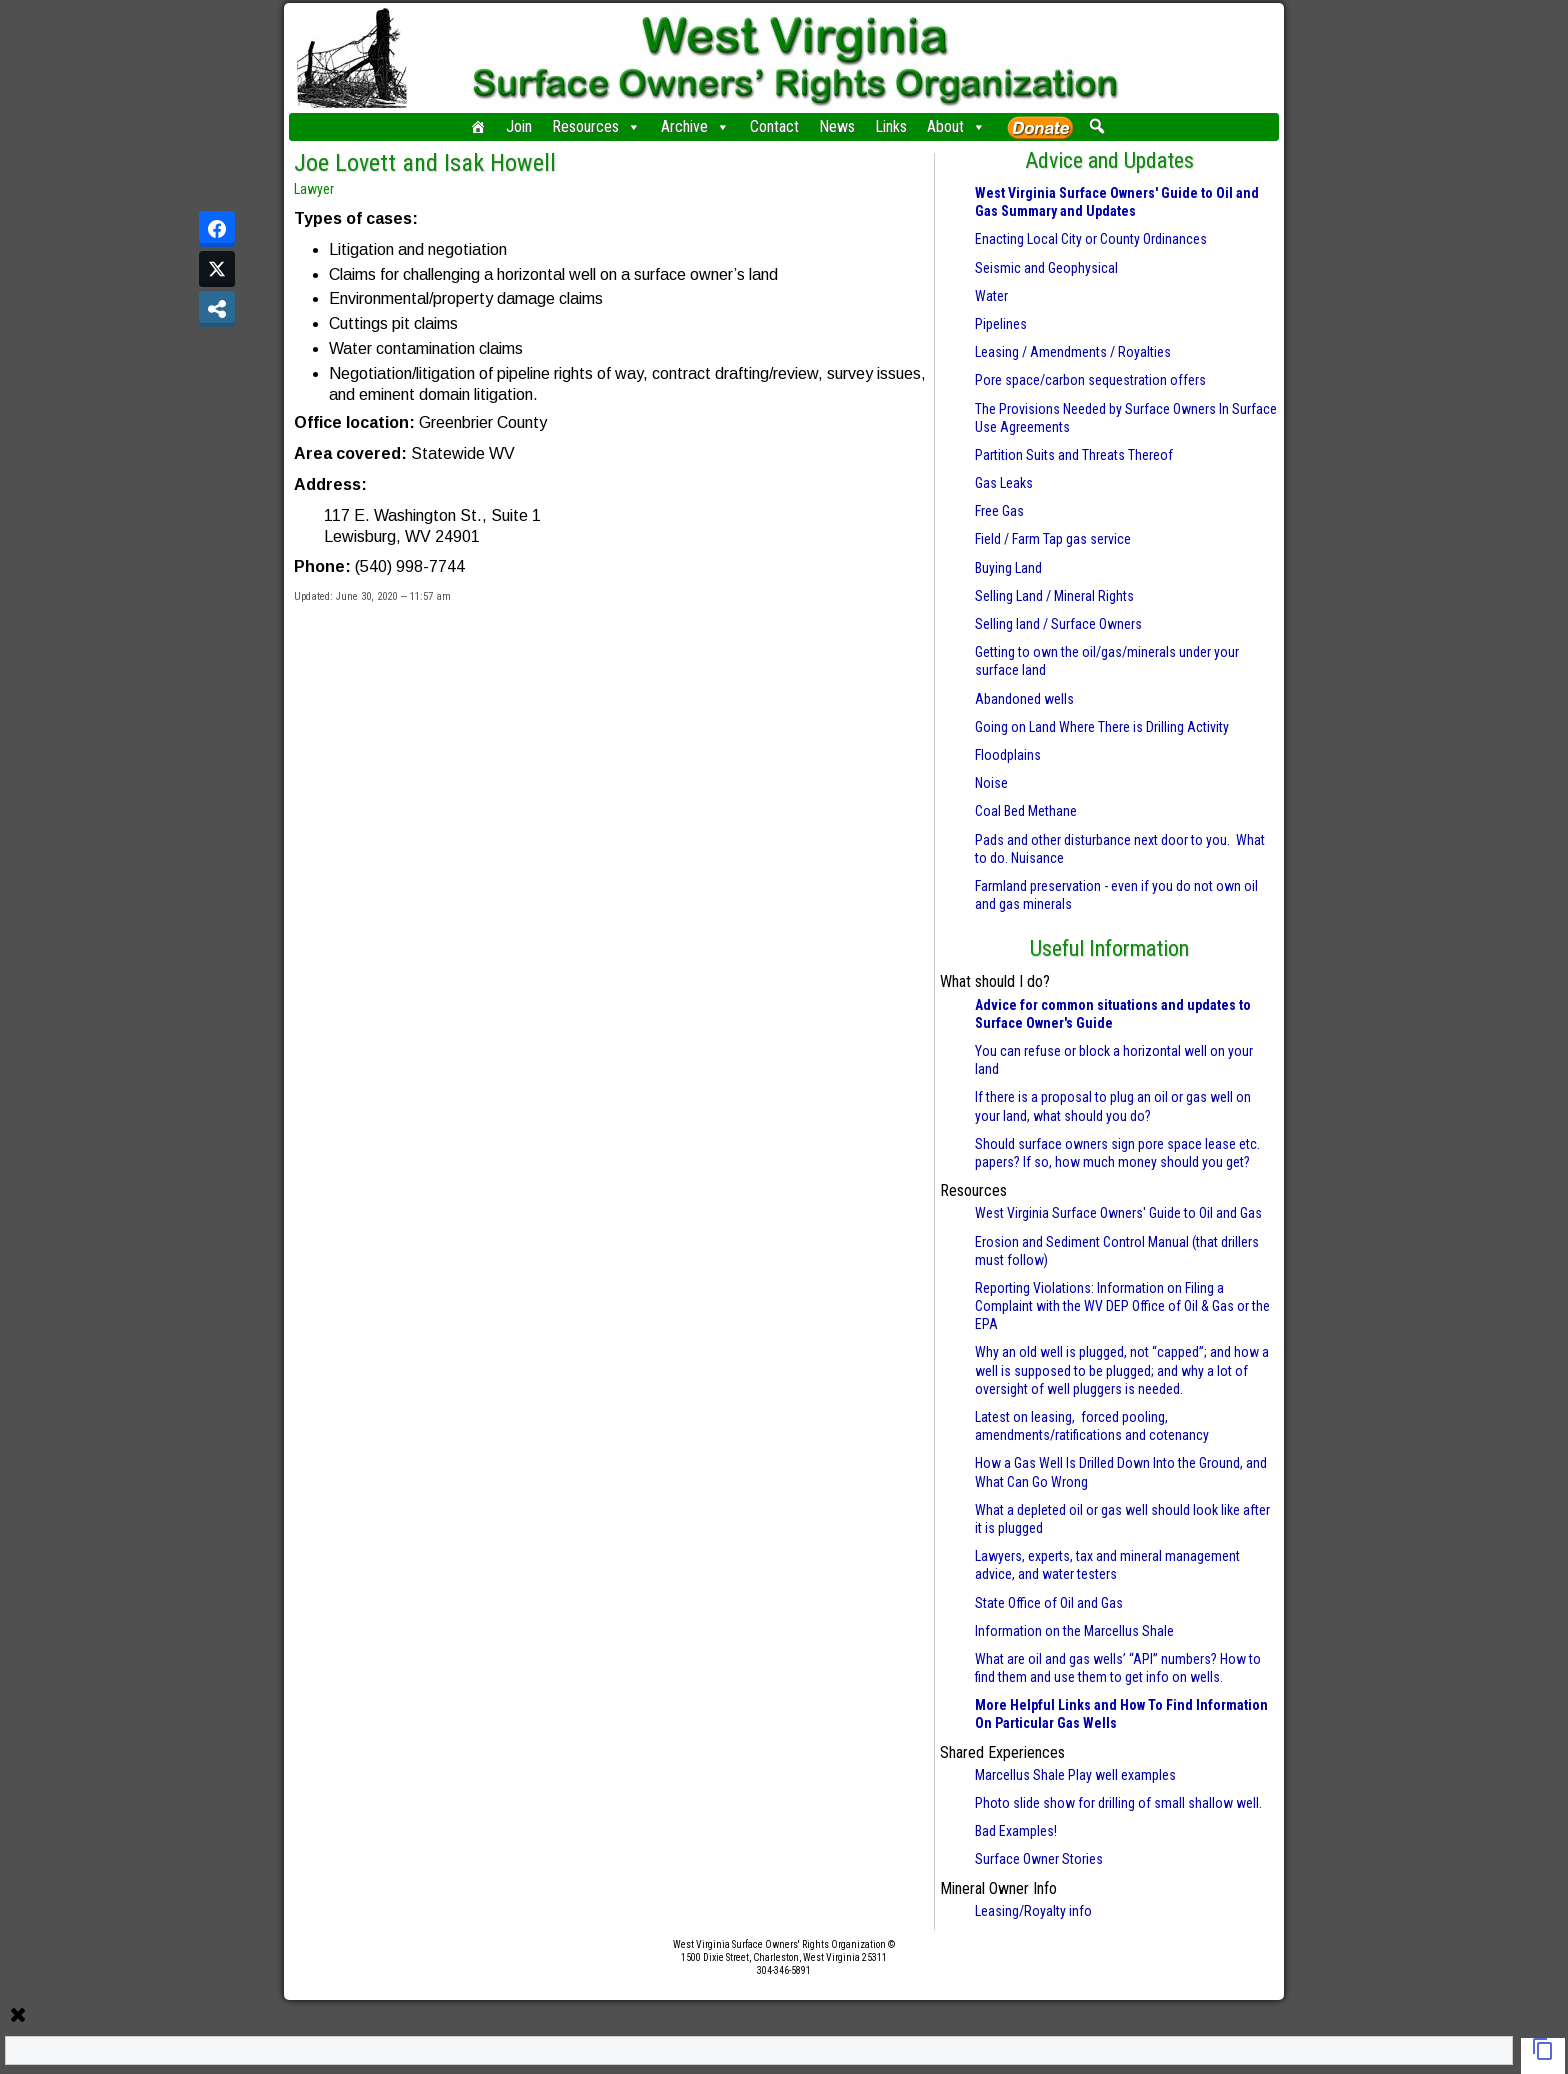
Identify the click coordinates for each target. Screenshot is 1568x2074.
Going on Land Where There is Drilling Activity (1102, 727)
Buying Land (1008, 568)
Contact (774, 126)
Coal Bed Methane (1026, 811)
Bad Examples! (1016, 1831)
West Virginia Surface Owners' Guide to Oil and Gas (1118, 1213)
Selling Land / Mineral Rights (1054, 596)
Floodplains (1008, 755)
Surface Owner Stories (1039, 1859)
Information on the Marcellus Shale (1074, 1631)
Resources (596, 127)
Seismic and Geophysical (1046, 268)
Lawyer (314, 189)
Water (991, 296)
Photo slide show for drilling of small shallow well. (1118, 1803)
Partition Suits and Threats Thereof (1074, 455)
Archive (695, 127)
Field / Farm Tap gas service (1053, 539)
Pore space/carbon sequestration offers (1090, 380)
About (956, 127)
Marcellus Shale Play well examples (1075, 1775)
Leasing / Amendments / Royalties (1073, 352)
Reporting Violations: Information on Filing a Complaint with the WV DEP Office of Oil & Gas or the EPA (1122, 1306)
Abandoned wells (1024, 699)
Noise (991, 783)
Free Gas (999, 511)
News (837, 126)
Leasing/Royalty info (1033, 1911)
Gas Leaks (1004, 483)
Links (891, 126)
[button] (1096, 126)
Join (519, 126)
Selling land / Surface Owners (1058, 624)
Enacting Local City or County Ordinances (1091, 239)
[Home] (478, 127)
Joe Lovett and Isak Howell (425, 163)
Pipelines (1001, 324)
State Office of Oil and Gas (1049, 1603)
